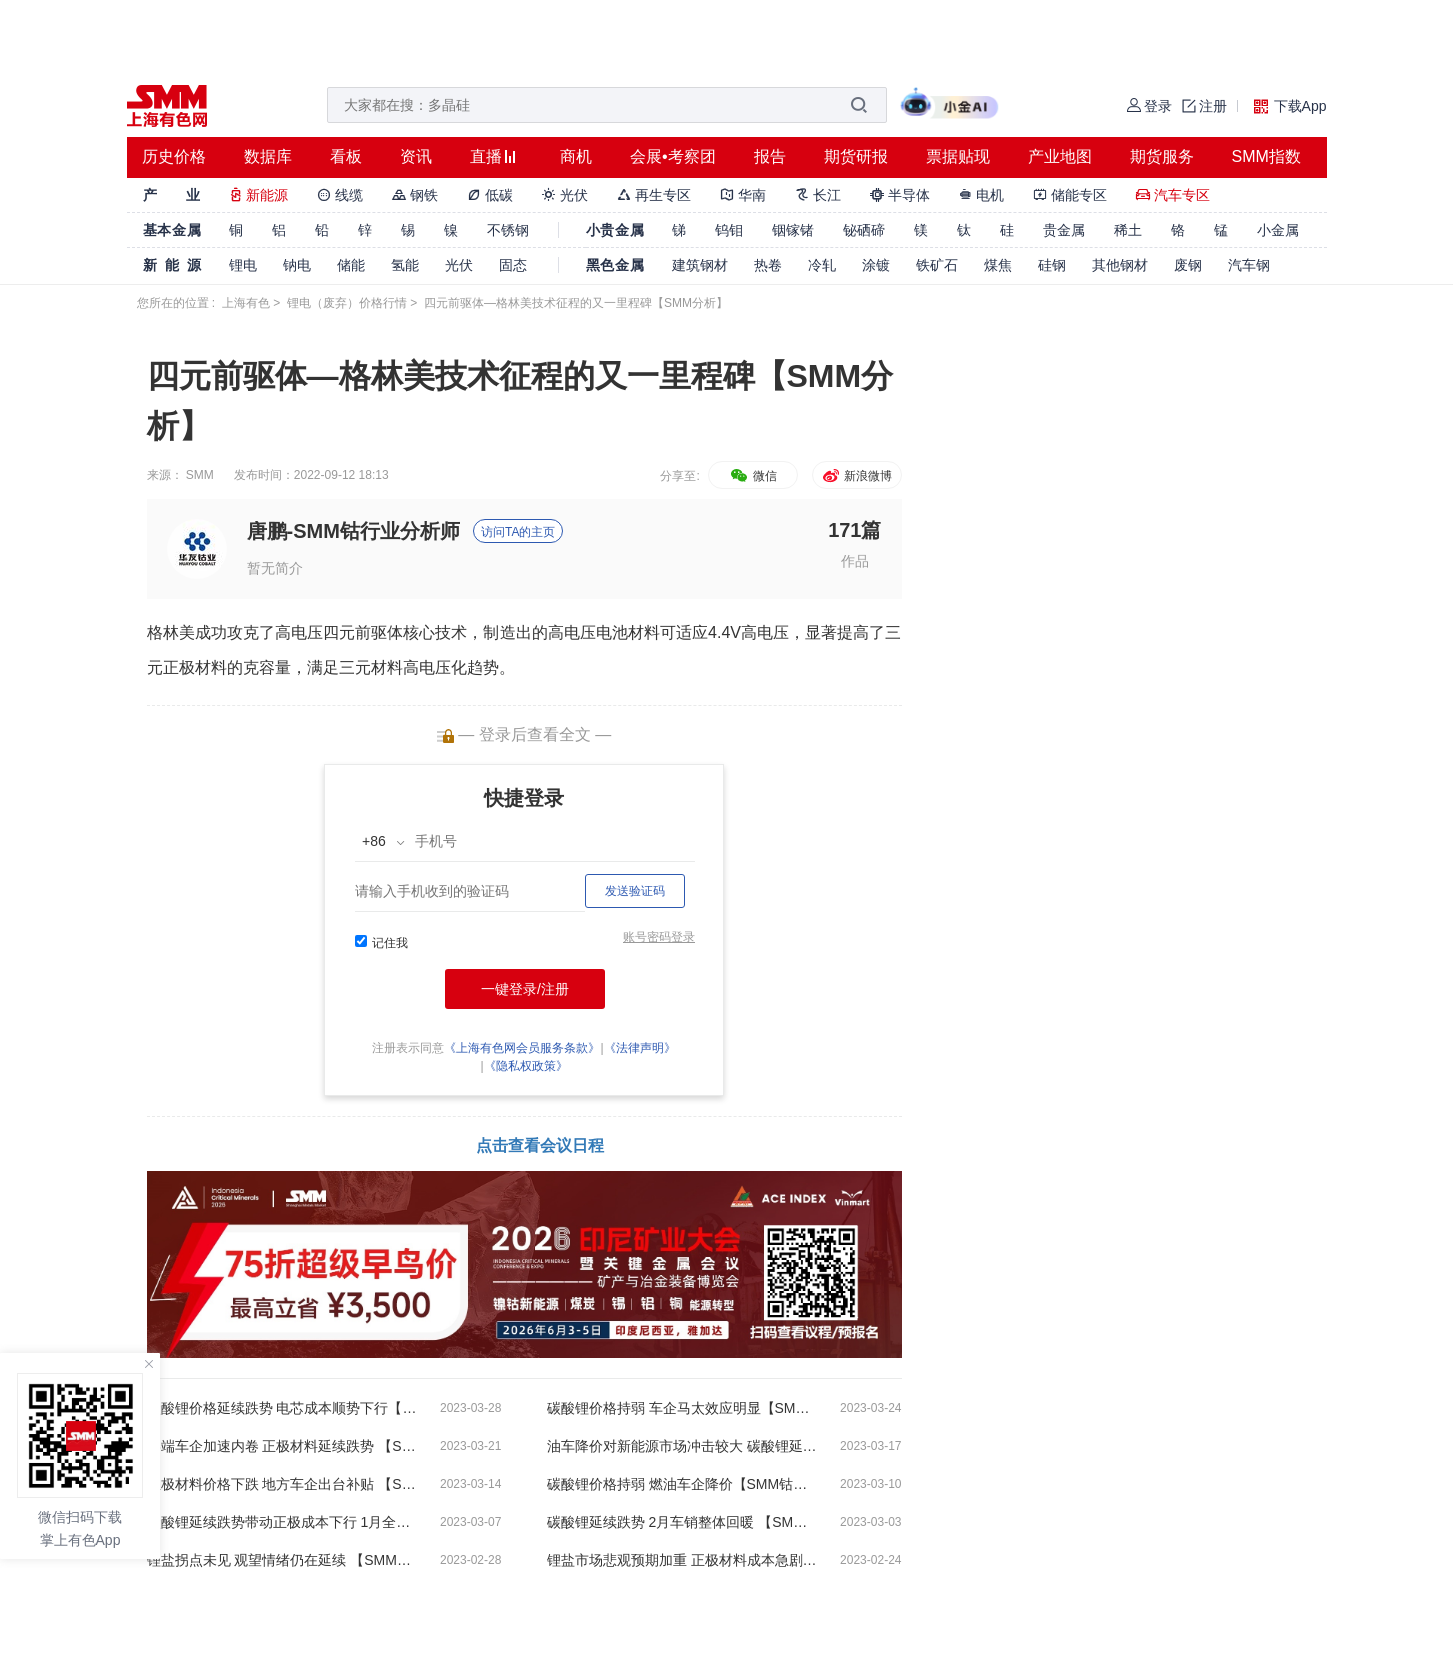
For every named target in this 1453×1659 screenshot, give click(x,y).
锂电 (243, 265)
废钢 (1188, 265)
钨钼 (729, 230)
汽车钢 (1249, 265)
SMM (200, 475)
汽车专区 (1173, 195)
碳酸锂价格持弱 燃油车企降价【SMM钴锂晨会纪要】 (682, 1484)
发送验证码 (635, 891)
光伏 (565, 195)
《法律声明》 (640, 1048)
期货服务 (1162, 156)
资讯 (416, 156)
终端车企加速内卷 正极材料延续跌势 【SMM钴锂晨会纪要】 (282, 1446)
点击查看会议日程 (540, 1145)
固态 (513, 265)
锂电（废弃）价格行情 (347, 303)
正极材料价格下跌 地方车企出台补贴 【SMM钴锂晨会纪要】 (282, 1484)
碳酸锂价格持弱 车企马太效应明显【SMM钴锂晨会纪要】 (682, 1408)
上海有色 (246, 303)
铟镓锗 (793, 230)
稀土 (1128, 230)
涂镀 (876, 265)
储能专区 (1070, 195)
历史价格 (174, 156)
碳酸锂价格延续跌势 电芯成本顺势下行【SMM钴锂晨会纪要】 (282, 1408)
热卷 (768, 265)
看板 (346, 156)
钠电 (297, 265)
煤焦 (998, 265)
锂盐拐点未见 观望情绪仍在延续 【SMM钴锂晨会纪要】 (282, 1560)
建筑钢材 (700, 265)
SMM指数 (1266, 156)
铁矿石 (937, 265)
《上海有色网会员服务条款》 (522, 1048)
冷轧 (822, 265)
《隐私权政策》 (526, 1066)
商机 (576, 156)
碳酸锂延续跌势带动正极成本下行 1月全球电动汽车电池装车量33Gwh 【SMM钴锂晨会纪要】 (282, 1522)
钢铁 (415, 195)
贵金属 (1064, 230)
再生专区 (654, 195)
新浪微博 (856, 476)
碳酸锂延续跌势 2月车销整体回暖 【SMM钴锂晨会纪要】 (682, 1522)
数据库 (268, 156)
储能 (351, 265)
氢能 (405, 265)
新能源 (259, 195)
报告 (770, 156)
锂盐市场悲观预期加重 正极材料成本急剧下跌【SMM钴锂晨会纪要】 (682, 1560)
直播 (486, 156)
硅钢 (1052, 265)
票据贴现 (958, 156)
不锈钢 (508, 230)
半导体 (900, 195)
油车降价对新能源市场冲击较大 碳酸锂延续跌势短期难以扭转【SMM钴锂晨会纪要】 (682, 1446)
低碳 (490, 195)
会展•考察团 (673, 156)
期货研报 (856, 156)
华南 (743, 195)
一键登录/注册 (525, 989)
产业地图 (1060, 156)
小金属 (1278, 230)
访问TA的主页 (518, 532)
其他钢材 (1120, 265)
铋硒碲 (864, 230)
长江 (818, 195)
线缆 (340, 195)
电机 (982, 195)
